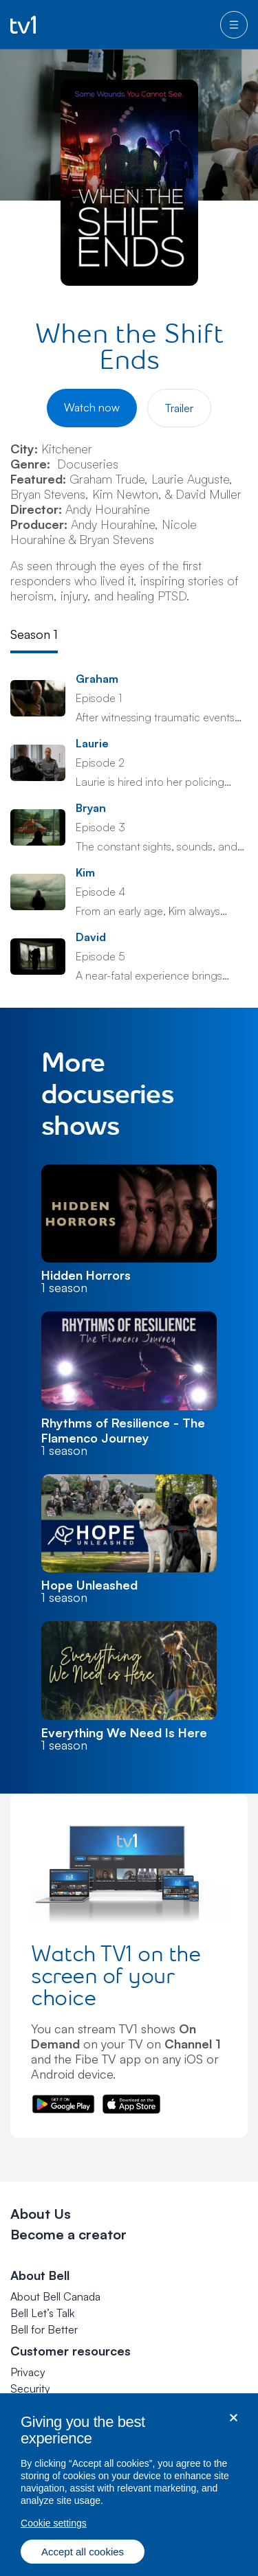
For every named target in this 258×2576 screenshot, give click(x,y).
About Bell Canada (55, 2296)
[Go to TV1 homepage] (23, 25)
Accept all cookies (82, 2563)
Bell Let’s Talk (42, 2313)
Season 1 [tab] (34, 634)
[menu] (234, 24)
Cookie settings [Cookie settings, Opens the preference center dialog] (54, 2534)
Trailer (179, 408)
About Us (40, 2213)
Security (30, 2388)
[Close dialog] (233, 2429)
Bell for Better (44, 2329)
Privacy (27, 2372)
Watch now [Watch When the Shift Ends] (92, 407)
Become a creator (68, 2234)
